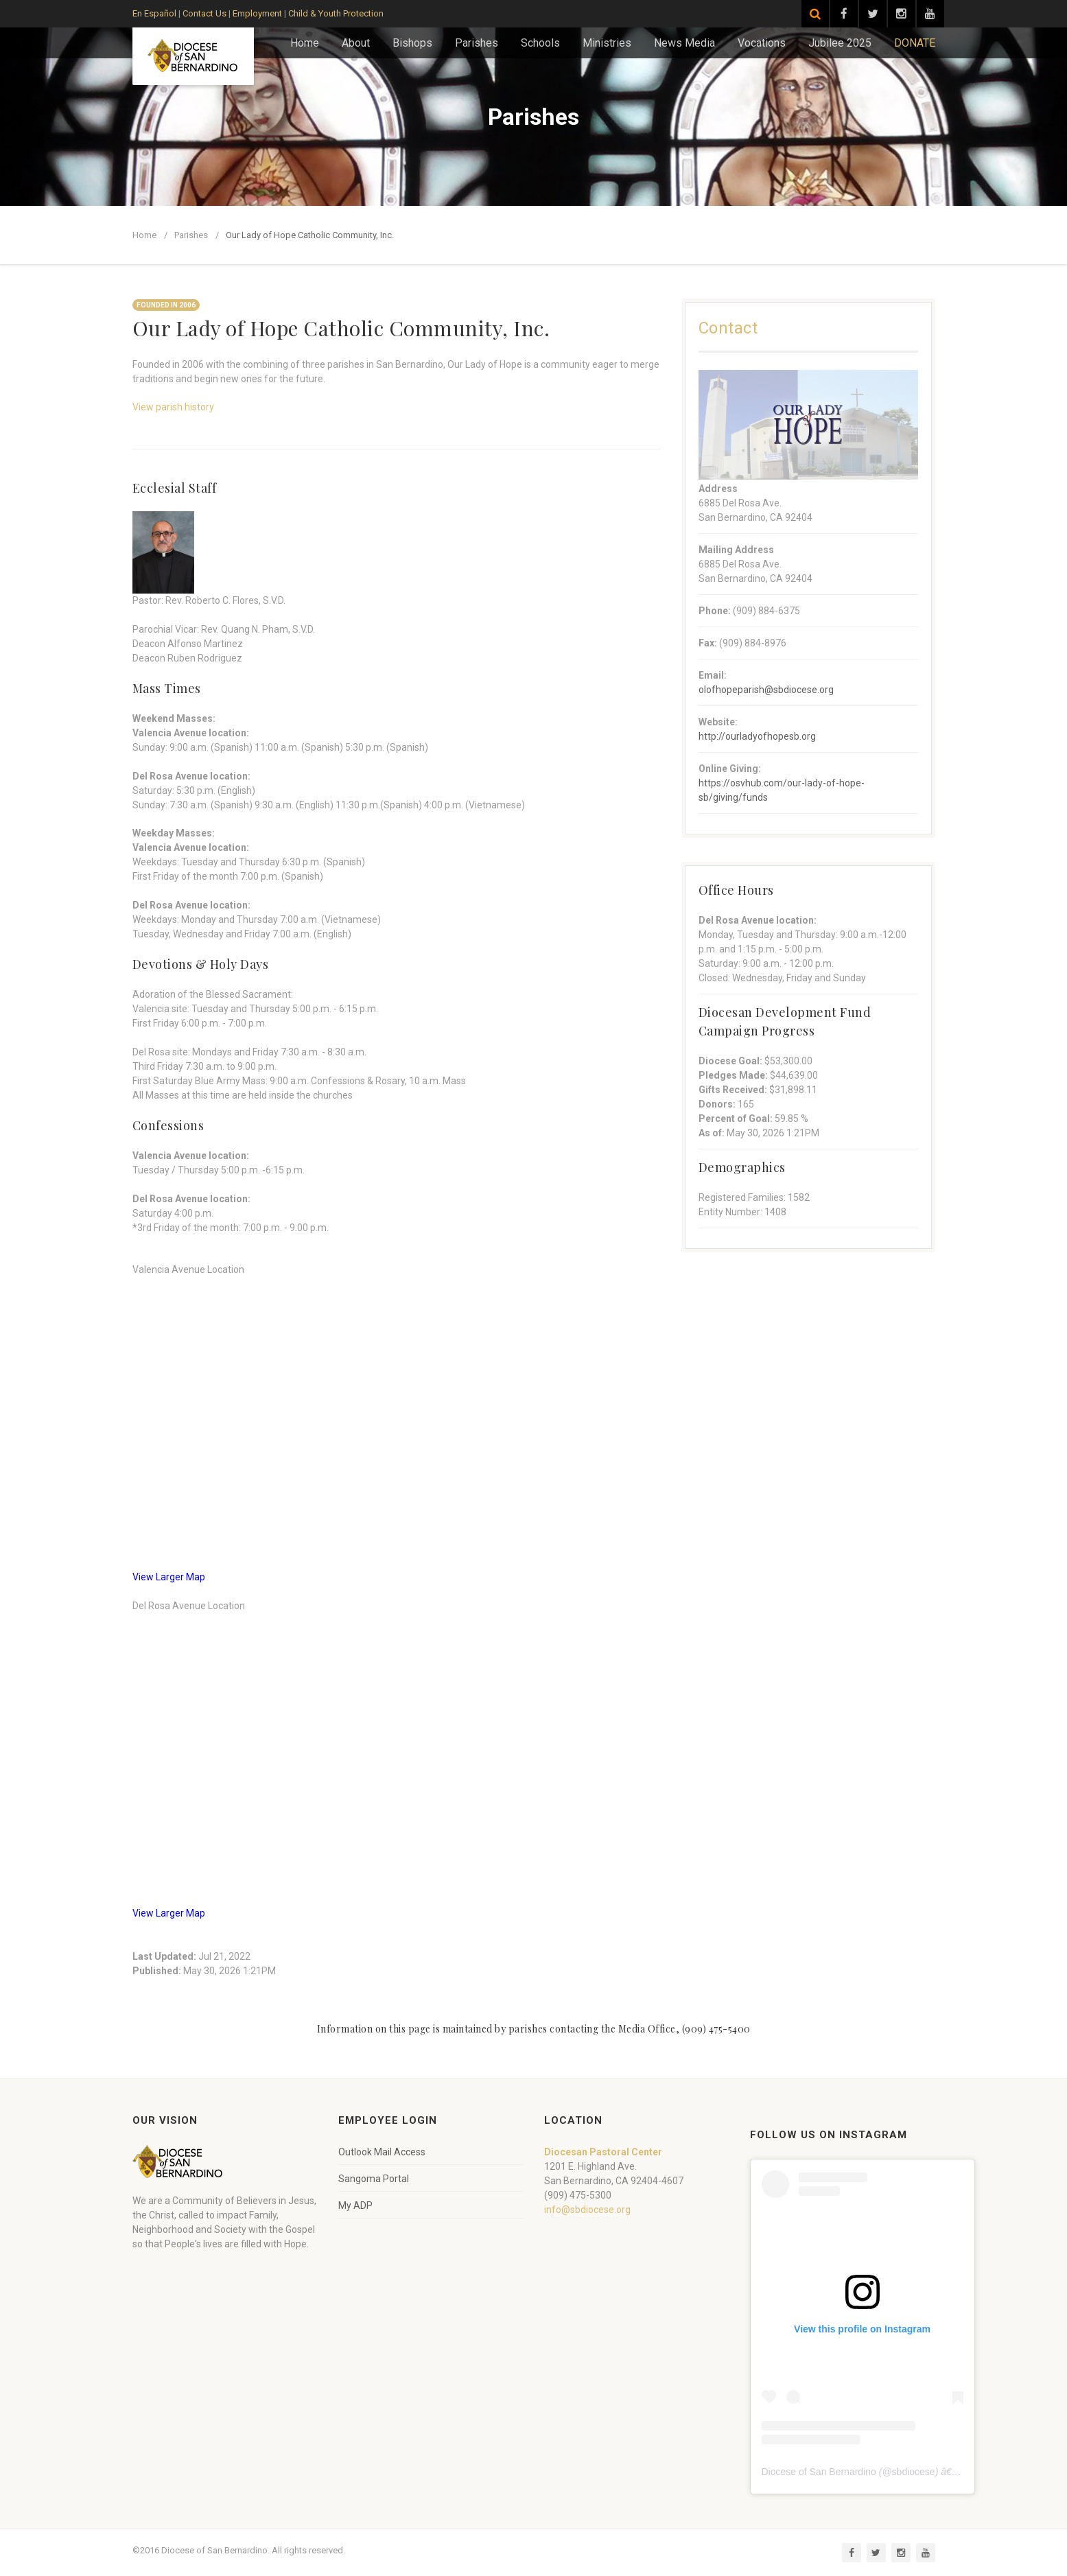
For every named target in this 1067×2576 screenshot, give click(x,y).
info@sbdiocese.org (587, 2209)
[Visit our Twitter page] (873, 13)
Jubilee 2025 (839, 42)
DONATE (914, 42)
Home (304, 42)
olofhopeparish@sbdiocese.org (766, 689)
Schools (540, 42)
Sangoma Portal (373, 2178)
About (356, 42)
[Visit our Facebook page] (844, 13)
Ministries (607, 42)
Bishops (412, 42)
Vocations (762, 42)
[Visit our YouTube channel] (930, 13)
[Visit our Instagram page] (901, 13)
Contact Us (204, 13)
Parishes (476, 42)
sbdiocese (913, 2471)
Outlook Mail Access (381, 2151)
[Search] (815, 13)
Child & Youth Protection (336, 13)
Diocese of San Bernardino (819, 2471)
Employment (257, 13)
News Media (684, 42)
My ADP (355, 2205)
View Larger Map (168, 1576)
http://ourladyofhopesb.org (757, 736)
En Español (154, 13)
